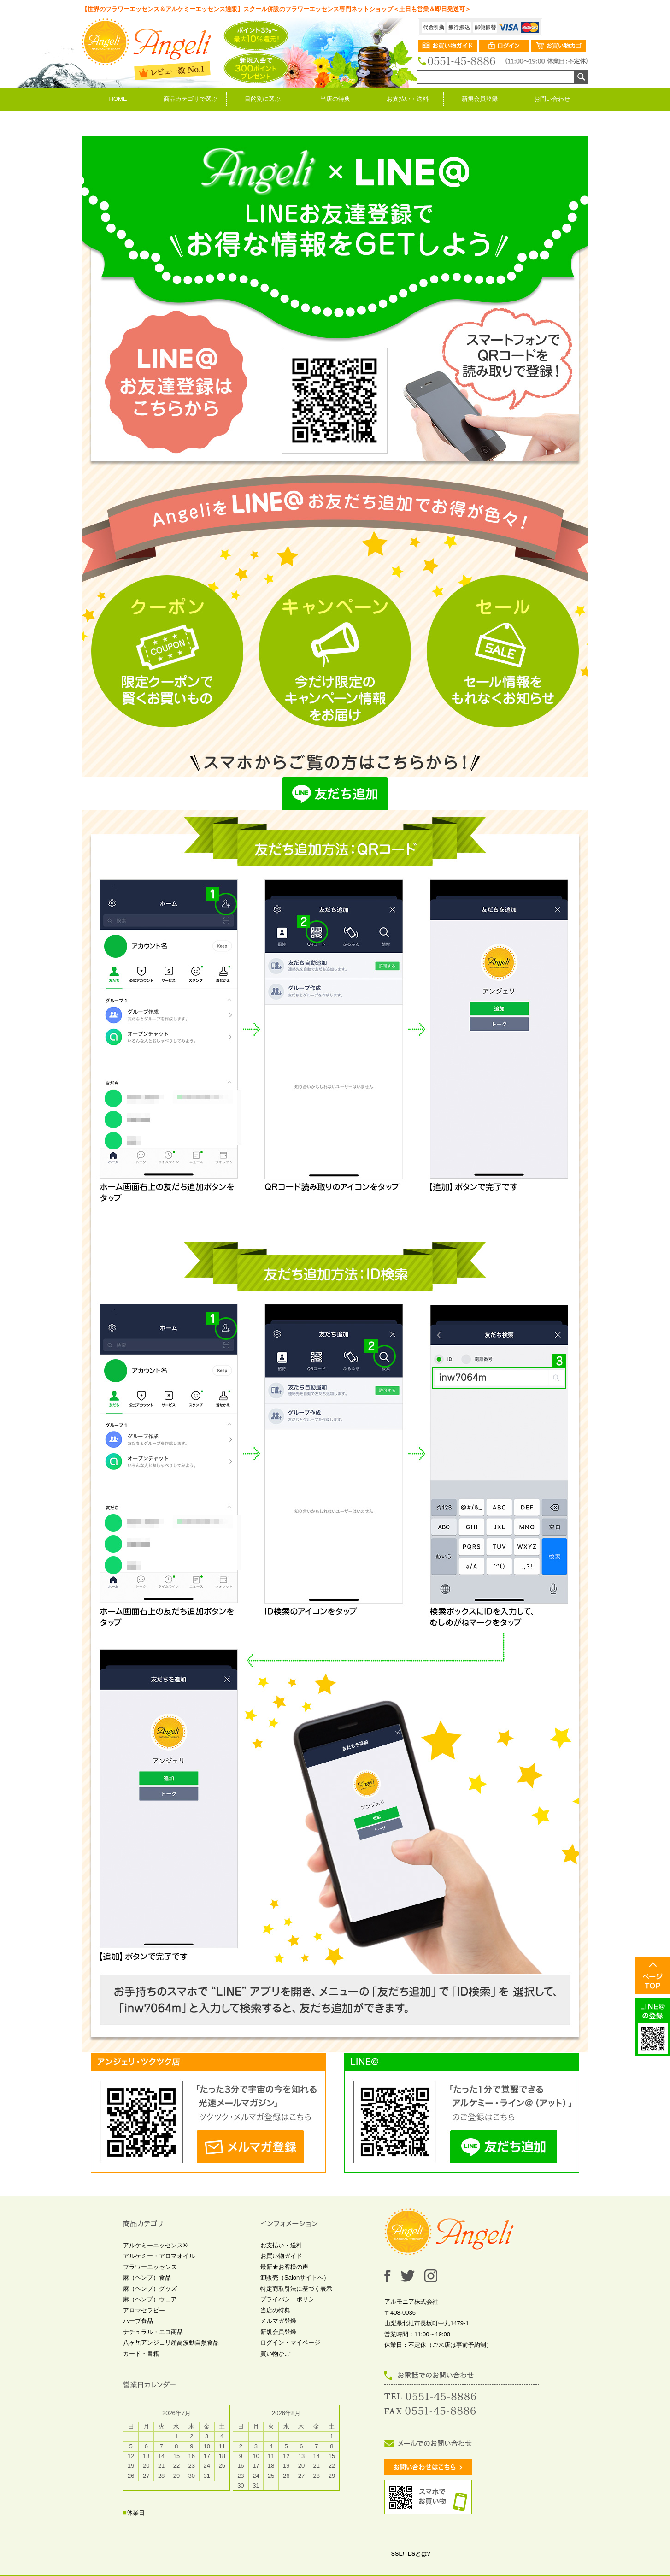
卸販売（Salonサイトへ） (294, 2277)
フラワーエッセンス (150, 2267)
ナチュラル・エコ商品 (153, 2331)
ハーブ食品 (138, 2320)
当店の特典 (335, 98)
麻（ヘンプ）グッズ (150, 2288)
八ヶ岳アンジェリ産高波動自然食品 (171, 2342)
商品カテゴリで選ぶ (190, 98)
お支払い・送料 (408, 98)
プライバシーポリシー (290, 2299)
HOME (118, 98)
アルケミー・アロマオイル (159, 2255)
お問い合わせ (552, 98)
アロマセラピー (144, 2310)
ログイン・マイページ (290, 2342)
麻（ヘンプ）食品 (147, 2277)
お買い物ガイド (281, 2255)
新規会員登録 (480, 98)
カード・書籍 (141, 2353)
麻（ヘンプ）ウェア (150, 2299)
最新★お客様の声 (284, 2267)
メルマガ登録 (278, 2320)
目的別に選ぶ (263, 98)
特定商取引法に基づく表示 (296, 2288)
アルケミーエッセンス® (155, 2245)
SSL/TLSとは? (411, 2554)
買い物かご (275, 2353)
